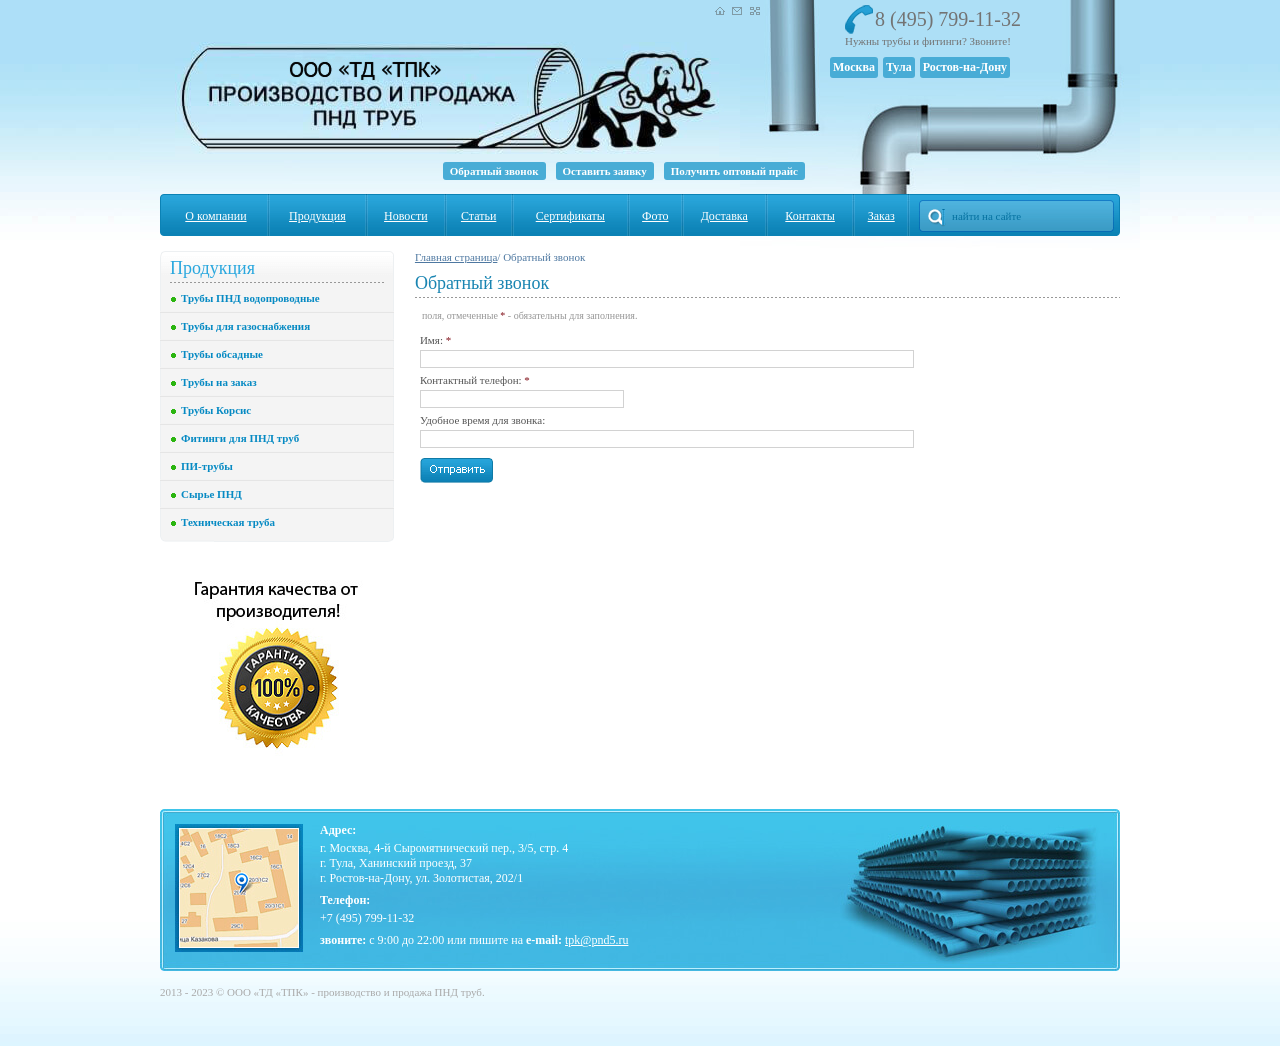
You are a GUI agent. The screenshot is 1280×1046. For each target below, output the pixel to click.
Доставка (724, 216)
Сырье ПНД (211, 494)
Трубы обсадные (222, 354)
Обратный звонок (494, 171)
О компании (215, 216)
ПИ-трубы (207, 466)
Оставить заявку (605, 171)
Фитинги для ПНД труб (240, 438)
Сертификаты (570, 216)
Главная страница (456, 257)
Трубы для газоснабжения (245, 326)
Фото (655, 216)
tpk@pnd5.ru (596, 940)
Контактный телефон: (475, 380)
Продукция (317, 216)
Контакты (810, 216)
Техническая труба (228, 522)
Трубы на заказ (219, 382)
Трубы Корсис (216, 410)
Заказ (881, 216)
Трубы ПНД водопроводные (250, 298)
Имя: (435, 340)
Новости (406, 216)
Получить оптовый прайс (734, 171)
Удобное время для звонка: (482, 420)
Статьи (478, 216)
